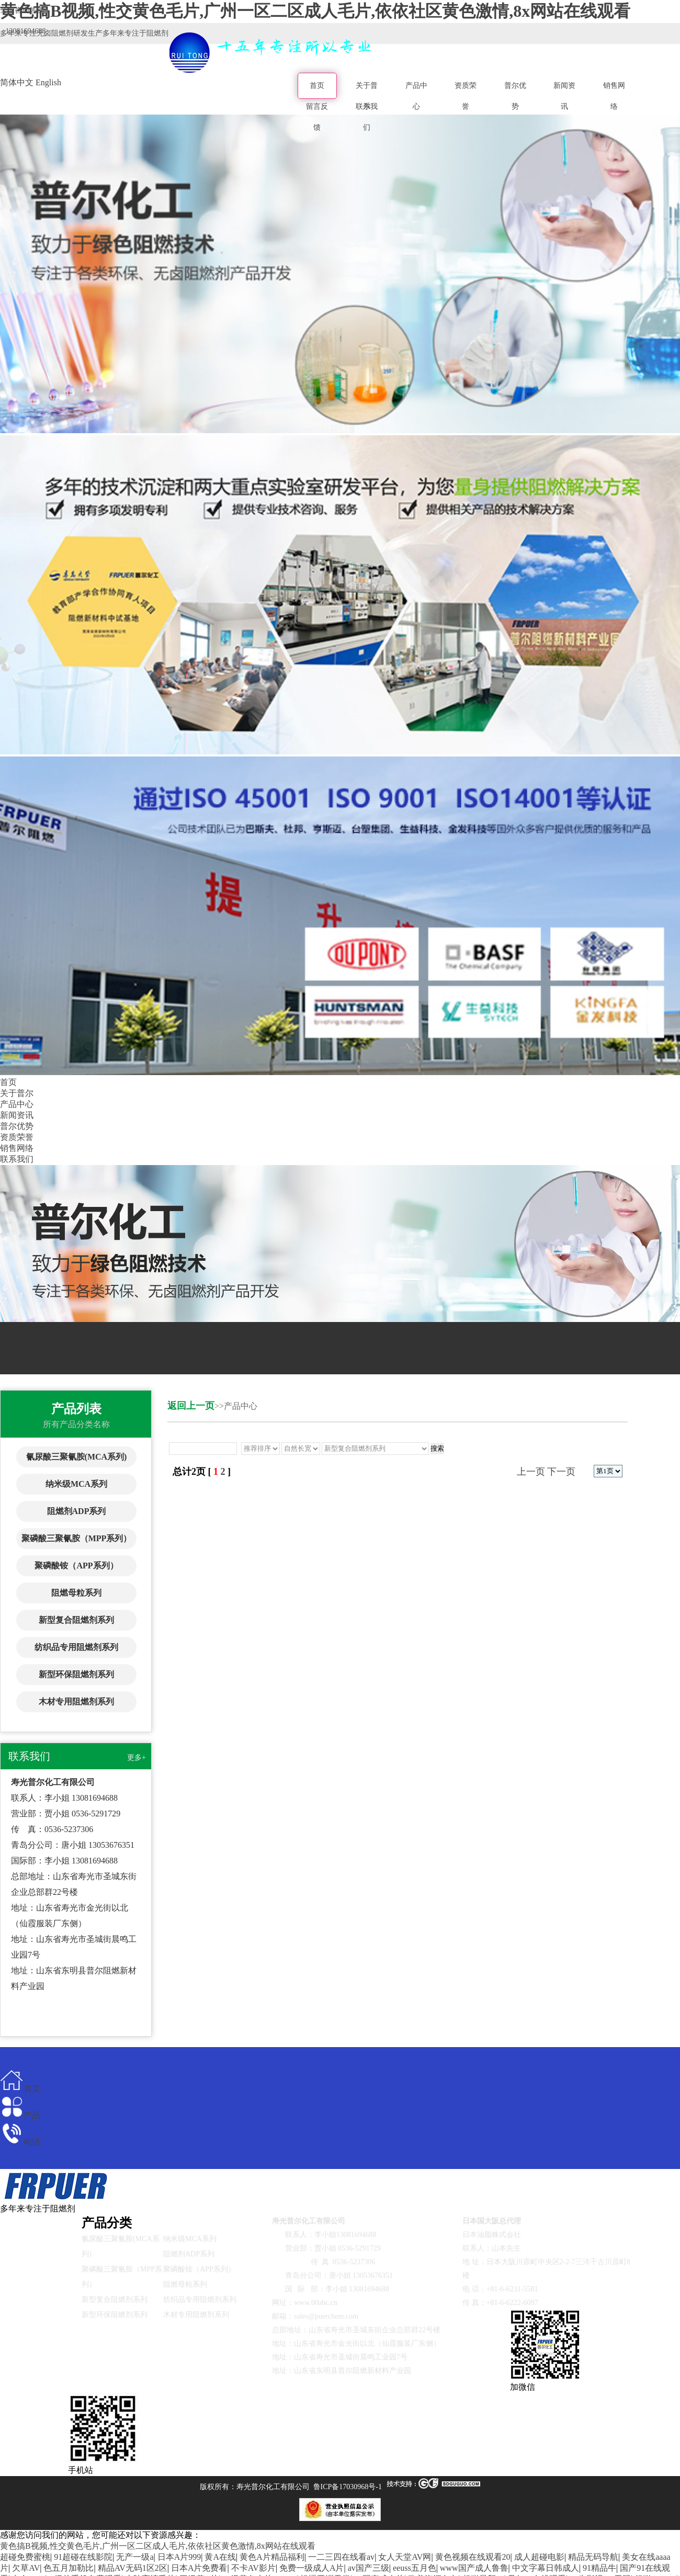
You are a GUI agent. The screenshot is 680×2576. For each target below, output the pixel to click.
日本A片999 (179, 2556)
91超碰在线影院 (83, 2556)
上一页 (531, 1471)
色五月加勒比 (68, 2567)
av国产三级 (368, 2567)
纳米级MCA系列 (76, 1483)
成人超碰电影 (539, 2556)
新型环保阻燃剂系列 (76, 1674)
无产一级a (134, 2556)
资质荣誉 (466, 96)
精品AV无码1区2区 (132, 2567)
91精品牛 (599, 2567)
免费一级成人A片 (311, 2567)
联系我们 (367, 117)
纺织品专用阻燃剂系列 (76, 1647)
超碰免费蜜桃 (25, 2556)
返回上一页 (190, 1405)
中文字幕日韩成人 (545, 2567)
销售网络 (614, 96)
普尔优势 (515, 96)
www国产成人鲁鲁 (474, 2567)
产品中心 (416, 96)
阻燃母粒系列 (76, 1592)
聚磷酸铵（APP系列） (76, 1565)
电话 (20, 2142)
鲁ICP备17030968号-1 (347, 2487)
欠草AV (26, 2567)
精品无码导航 (593, 2556)
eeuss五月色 (414, 2567)
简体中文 (16, 82)
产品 (20, 2115)
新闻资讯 (564, 96)
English (48, 82)
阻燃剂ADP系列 (76, 1511)
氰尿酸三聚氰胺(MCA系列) (76, 1456)
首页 (317, 85)
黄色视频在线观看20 (473, 2556)
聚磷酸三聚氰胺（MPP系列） (76, 1538)
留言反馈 (317, 117)
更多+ (136, 1757)
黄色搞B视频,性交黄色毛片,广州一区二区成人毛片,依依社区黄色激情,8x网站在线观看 (157, 2545)
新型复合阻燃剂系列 (76, 1619)
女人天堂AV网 (404, 2556)
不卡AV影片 (253, 2567)
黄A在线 (220, 2556)
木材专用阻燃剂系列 (76, 1701)
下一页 (561, 1471)
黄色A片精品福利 (272, 2556)
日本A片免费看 (199, 2567)
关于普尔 (16, 1093)
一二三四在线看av (341, 2556)
